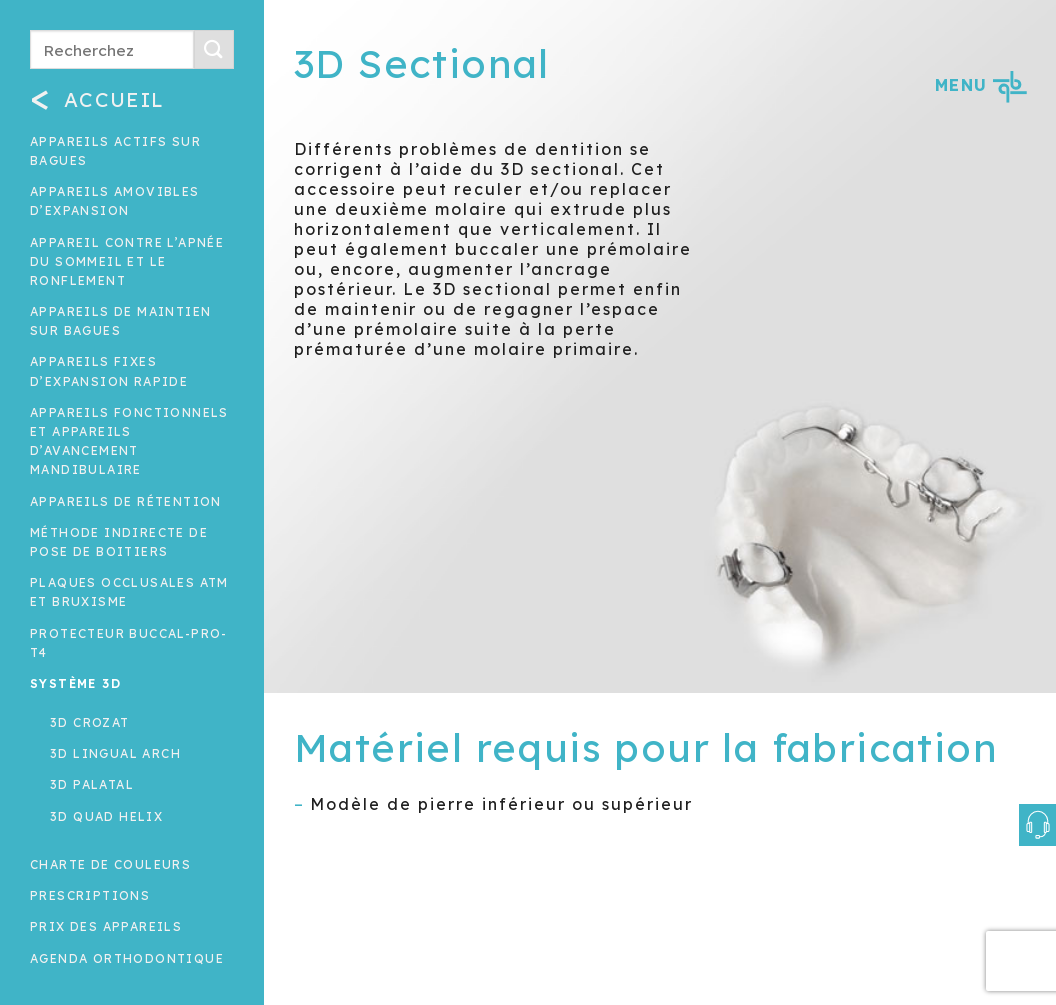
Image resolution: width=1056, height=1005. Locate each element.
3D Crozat (90, 722)
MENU (980, 85)
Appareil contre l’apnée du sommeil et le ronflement (127, 261)
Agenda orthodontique (127, 958)
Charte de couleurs (110, 864)
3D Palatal (92, 784)
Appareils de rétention (126, 501)
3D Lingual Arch (115, 753)
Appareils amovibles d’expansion (115, 201)
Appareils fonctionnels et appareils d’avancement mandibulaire (129, 441)
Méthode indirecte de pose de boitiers (119, 542)
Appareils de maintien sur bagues (120, 321)
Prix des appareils (106, 926)
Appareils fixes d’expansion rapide (109, 371)
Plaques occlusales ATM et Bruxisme (129, 592)
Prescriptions (90, 895)
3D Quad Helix (106, 816)
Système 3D (75, 683)
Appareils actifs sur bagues (115, 151)
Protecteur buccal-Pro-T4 (129, 643)
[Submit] (214, 49)
